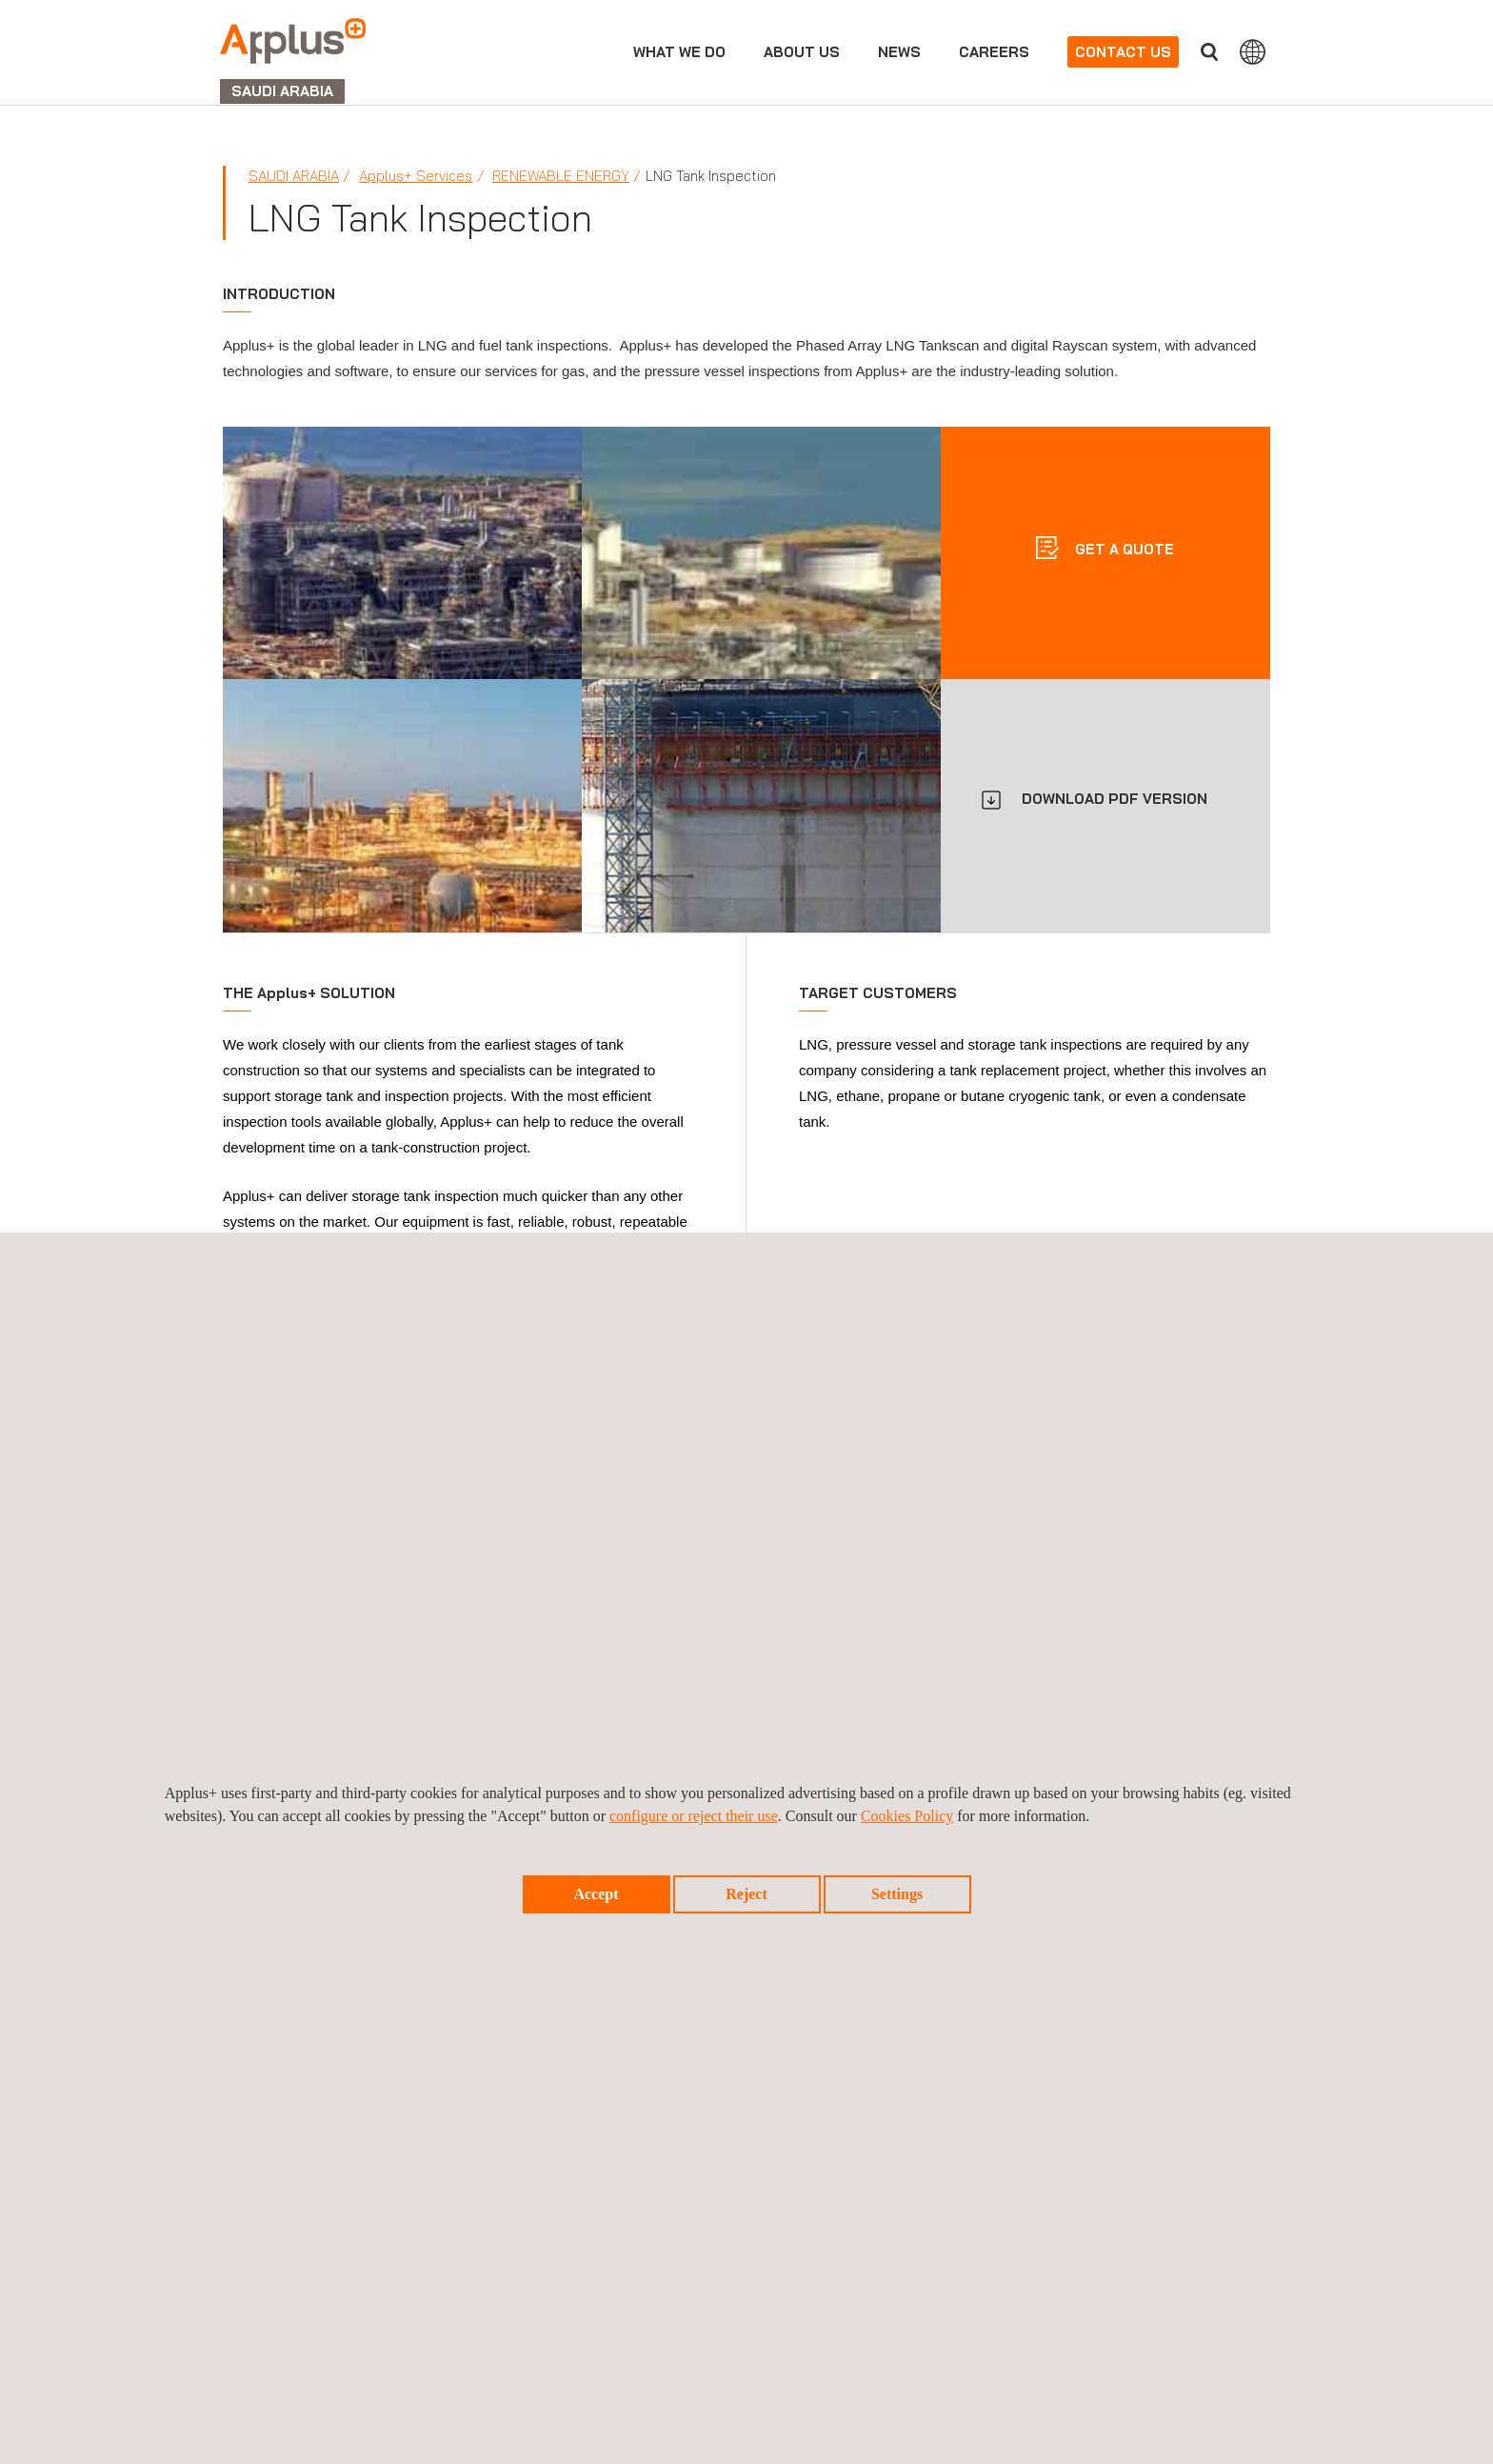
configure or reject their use (693, 1816)
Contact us (1123, 52)
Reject (746, 1894)
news (899, 52)
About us (802, 52)
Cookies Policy (907, 1816)
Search (1209, 52)
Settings (897, 1894)
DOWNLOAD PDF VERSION (1114, 799)
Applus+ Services (415, 176)
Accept (595, 1894)
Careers (994, 52)
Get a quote (1122, 548)
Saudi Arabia (294, 176)
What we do (679, 52)
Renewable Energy (560, 176)
